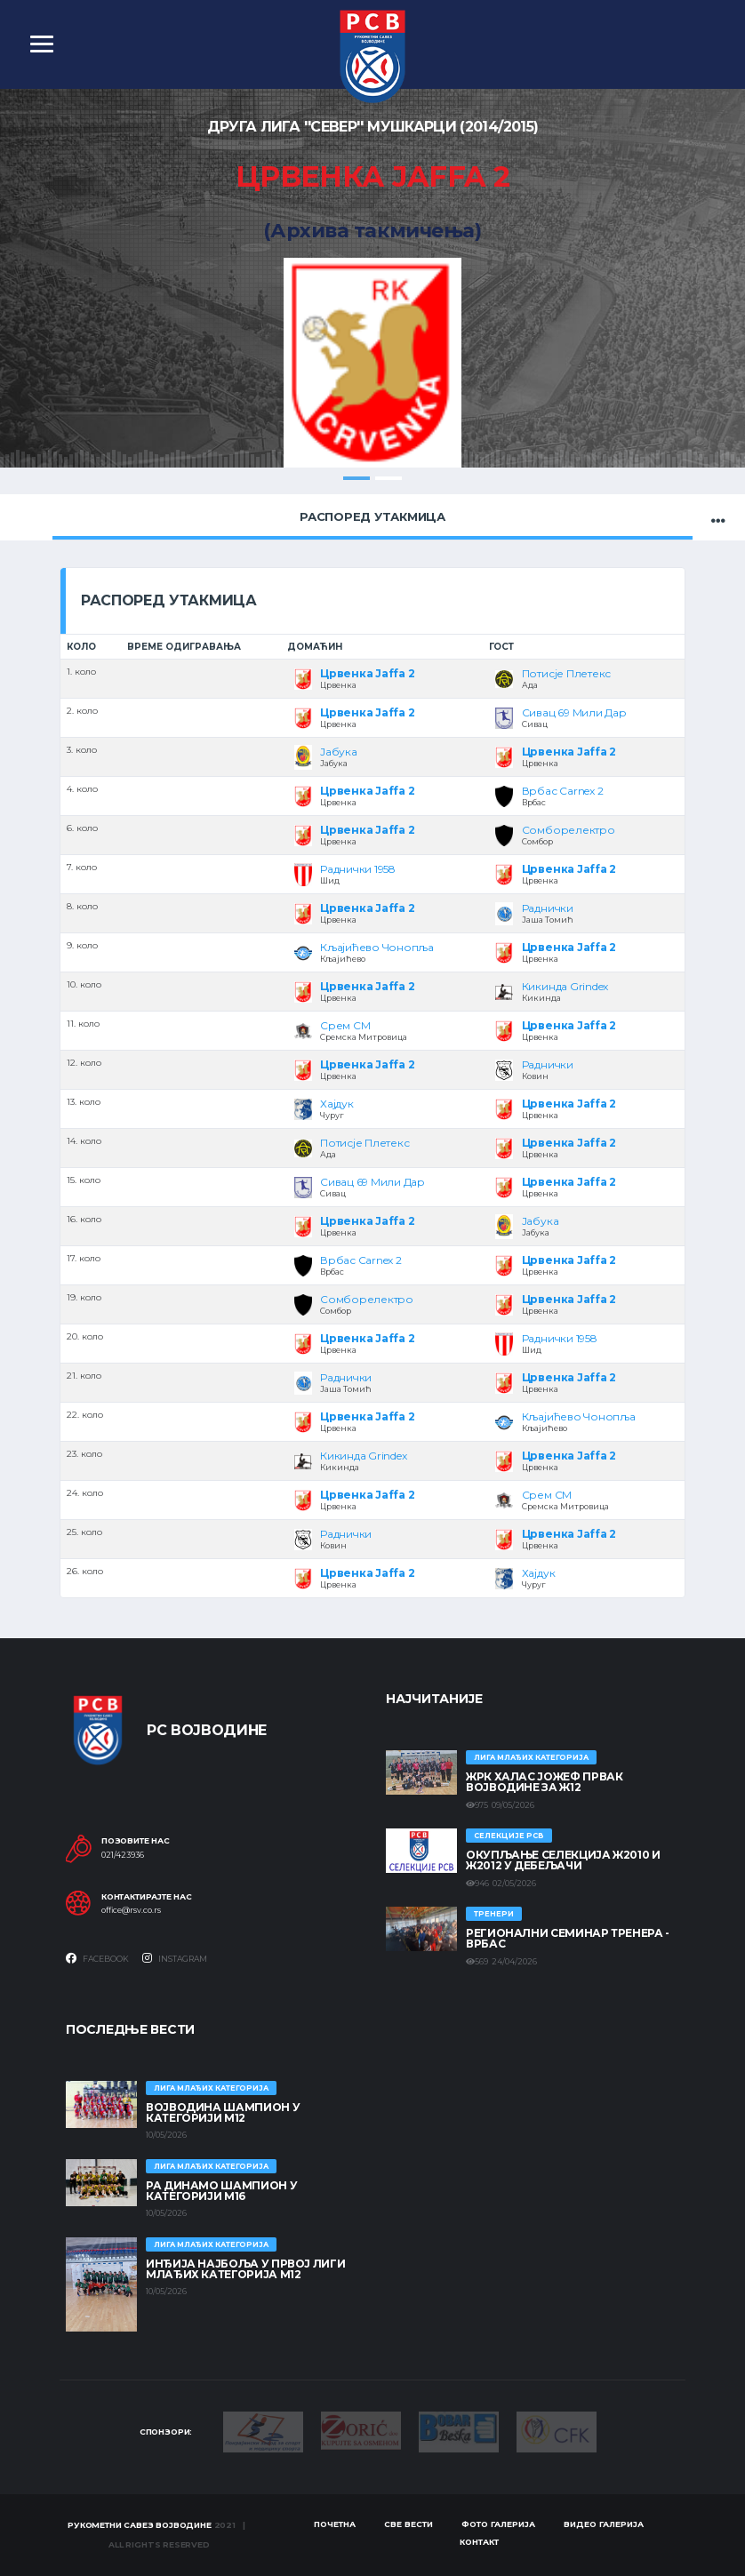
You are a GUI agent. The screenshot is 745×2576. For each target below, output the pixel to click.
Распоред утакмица (372, 516)
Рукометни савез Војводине (140, 2525)
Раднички (547, 908)
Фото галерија (498, 2524)
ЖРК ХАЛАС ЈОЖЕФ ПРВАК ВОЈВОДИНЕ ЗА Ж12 (544, 1782)
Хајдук (337, 1103)
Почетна (335, 2524)
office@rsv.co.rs (131, 1911)
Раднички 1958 (358, 869)
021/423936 (122, 1855)
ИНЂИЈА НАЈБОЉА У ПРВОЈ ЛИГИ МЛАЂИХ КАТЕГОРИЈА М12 (245, 2269)
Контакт (479, 2542)
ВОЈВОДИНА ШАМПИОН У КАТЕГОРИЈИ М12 (223, 2112)
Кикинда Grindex (565, 986)
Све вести (408, 2524)
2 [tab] (388, 478)
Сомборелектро (568, 829)
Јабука (338, 751)
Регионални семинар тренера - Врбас (567, 1938)
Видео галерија (604, 2524)
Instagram (174, 1958)
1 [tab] (356, 478)
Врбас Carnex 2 (563, 790)
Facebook (97, 1958)
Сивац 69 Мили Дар (574, 712)
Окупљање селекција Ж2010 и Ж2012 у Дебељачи (563, 1860)
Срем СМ (345, 1025)
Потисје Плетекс (566, 673)
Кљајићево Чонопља (377, 947)
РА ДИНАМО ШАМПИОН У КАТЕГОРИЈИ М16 (221, 2191)
